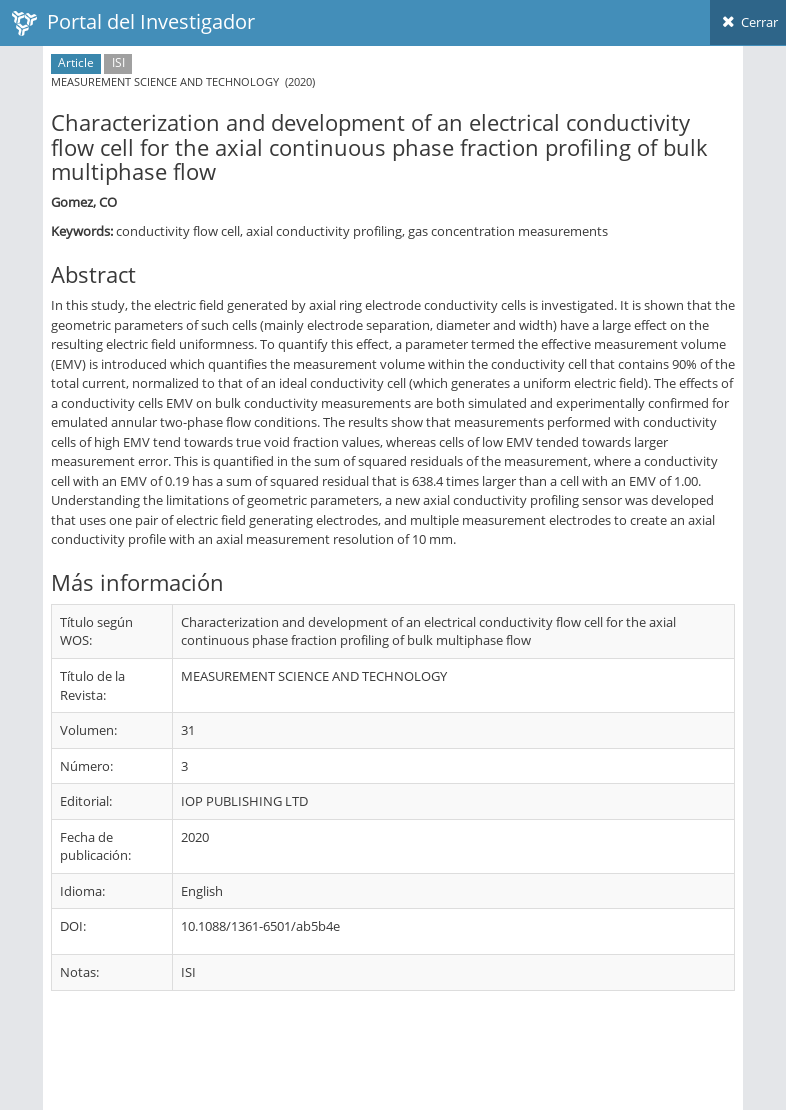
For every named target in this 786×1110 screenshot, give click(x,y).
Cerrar (748, 22)
